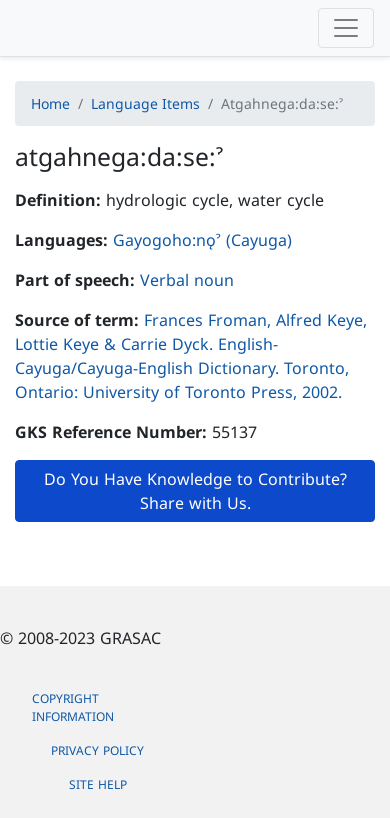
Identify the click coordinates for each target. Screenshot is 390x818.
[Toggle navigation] (346, 28)
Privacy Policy (97, 750)
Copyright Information (73, 707)
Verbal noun (187, 280)
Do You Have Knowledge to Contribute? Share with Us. (195, 491)
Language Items (145, 103)
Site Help (98, 784)
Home (50, 103)
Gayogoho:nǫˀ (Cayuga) (202, 240)
